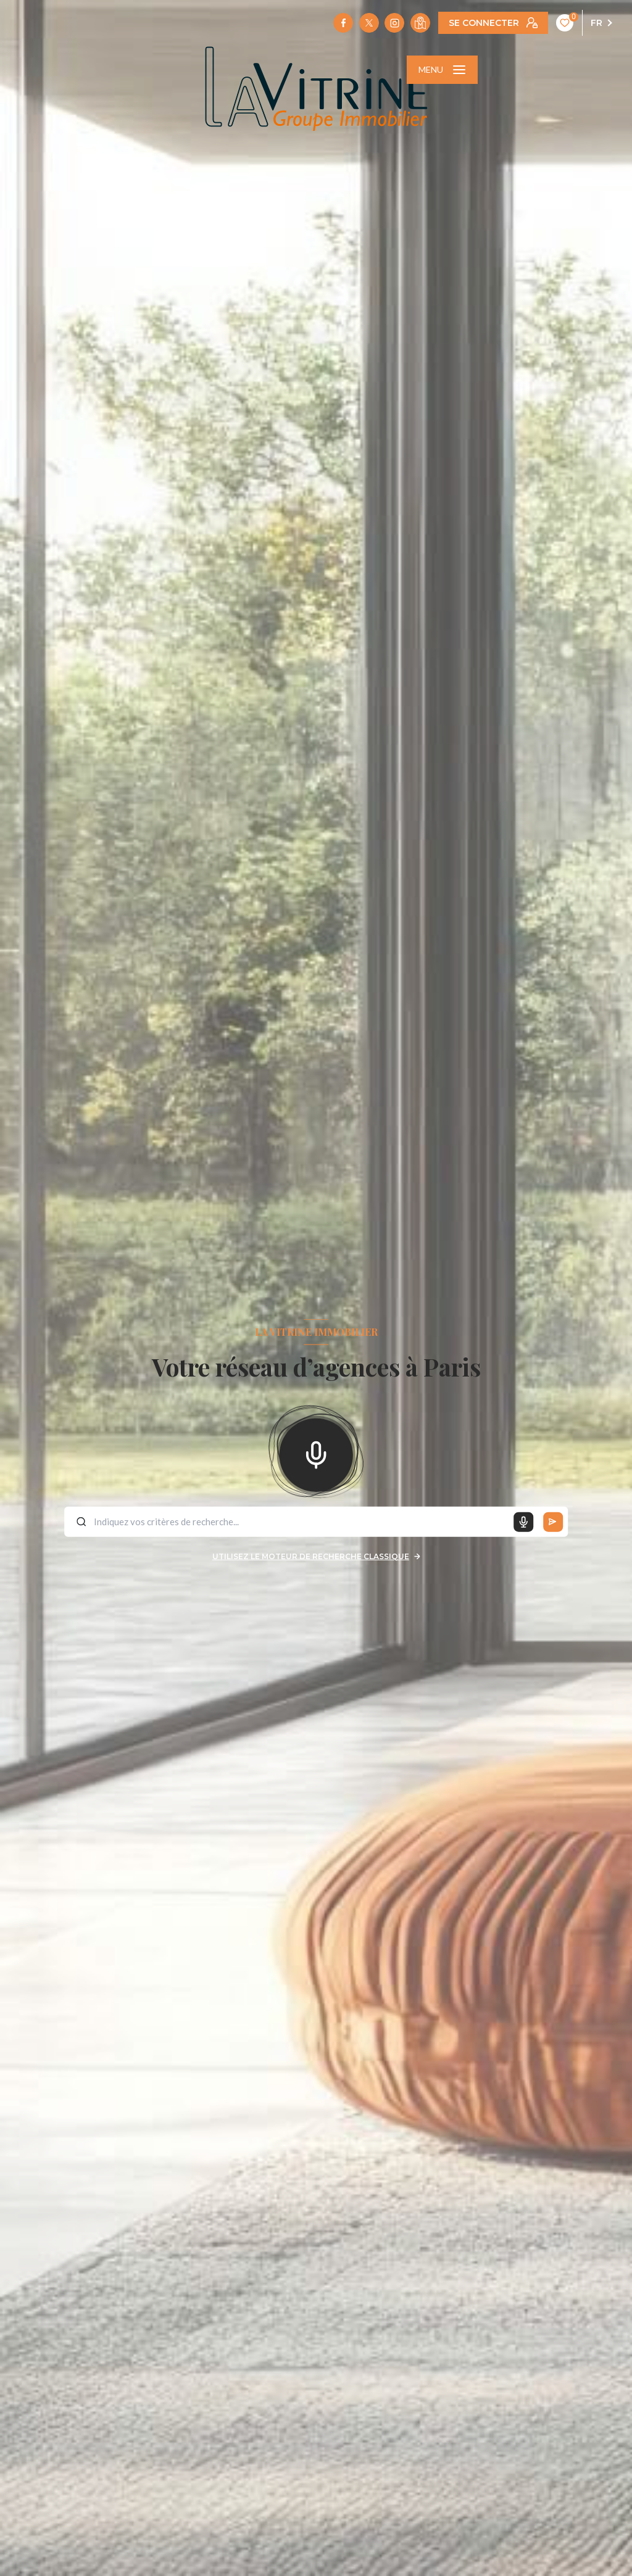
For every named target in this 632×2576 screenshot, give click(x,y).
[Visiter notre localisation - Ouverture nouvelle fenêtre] (420, 23)
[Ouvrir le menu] (442, 70)
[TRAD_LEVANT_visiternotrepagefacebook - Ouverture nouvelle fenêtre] (343, 23)
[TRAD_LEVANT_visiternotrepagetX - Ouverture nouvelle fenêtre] (369, 23)
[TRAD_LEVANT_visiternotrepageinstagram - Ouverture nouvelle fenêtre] (394, 23)
